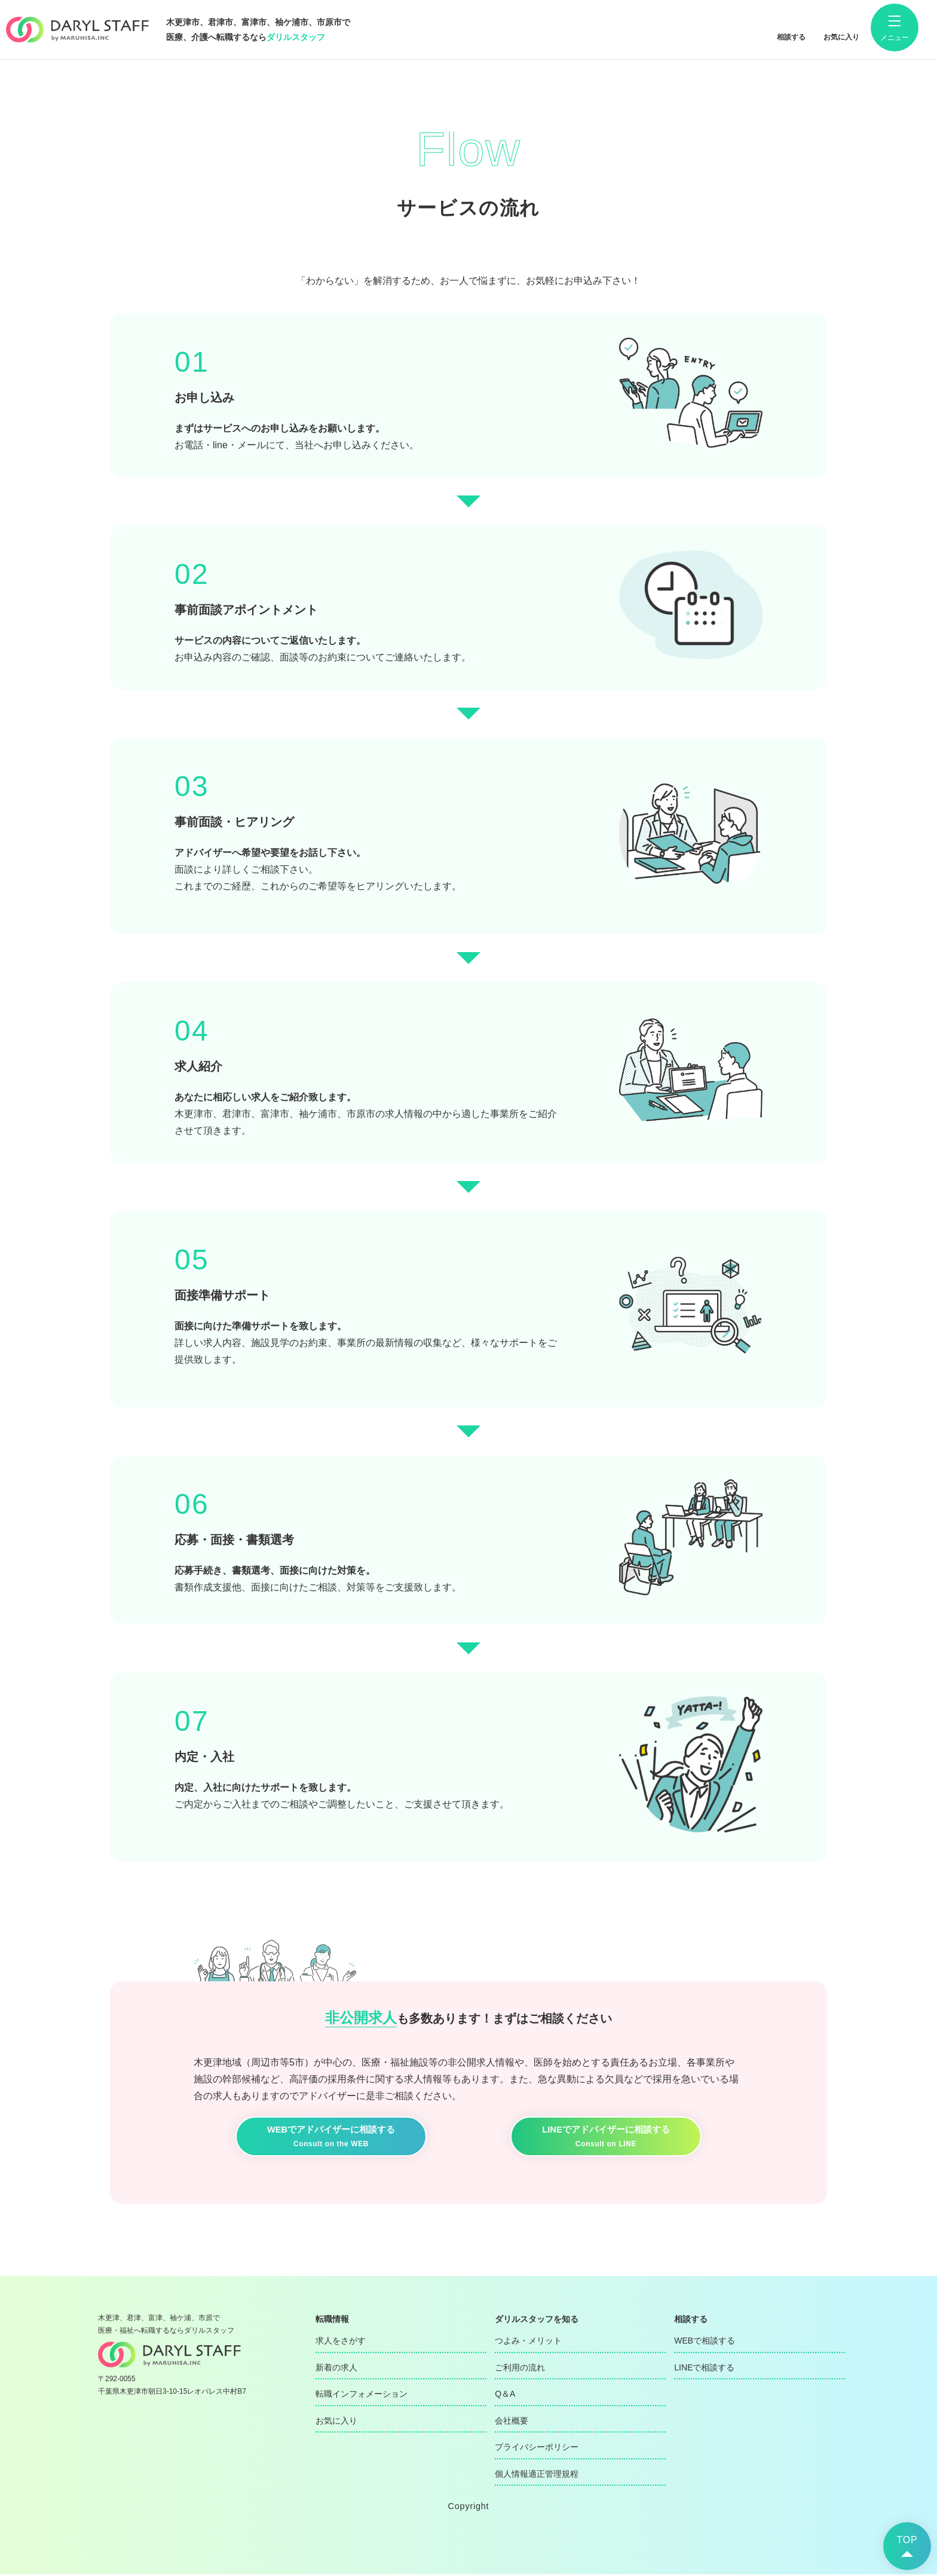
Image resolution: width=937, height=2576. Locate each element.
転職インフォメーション (362, 2395)
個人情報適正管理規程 (536, 2475)
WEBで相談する (704, 2342)
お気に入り (336, 2422)
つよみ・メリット (528, 2342)
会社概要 (511, 2422)
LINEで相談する (704, 2368)
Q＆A (505, 2395)
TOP (906, 2540)
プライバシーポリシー (536, 2448)
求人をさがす (341, 2342)
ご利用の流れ (520, 2368)
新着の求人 (336, 2368)
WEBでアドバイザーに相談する (331, 2138)
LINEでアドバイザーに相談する (605, 2138)
